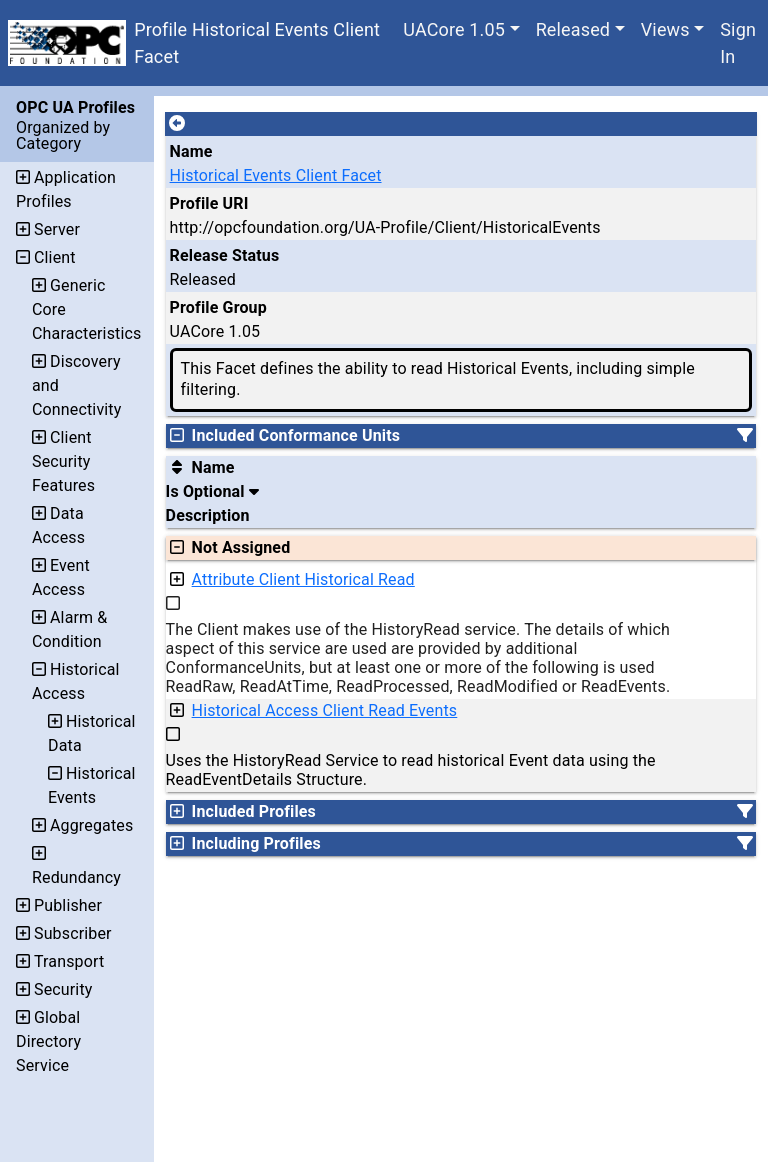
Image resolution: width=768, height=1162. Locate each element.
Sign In (738, 43)
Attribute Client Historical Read (303, 579)
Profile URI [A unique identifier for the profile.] (209, 203)
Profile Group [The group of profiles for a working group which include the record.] (218, 307)
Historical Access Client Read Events (325, 710)
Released (573, 29)
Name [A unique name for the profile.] (191, 151)
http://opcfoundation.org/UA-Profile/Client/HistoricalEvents (385, 227)
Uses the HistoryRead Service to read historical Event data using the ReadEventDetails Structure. (411, 770)
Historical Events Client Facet (276, 175)
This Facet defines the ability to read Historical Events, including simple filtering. (438, 379)
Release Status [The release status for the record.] (225, 255)
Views (665, 29)
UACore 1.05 (454, 29)
